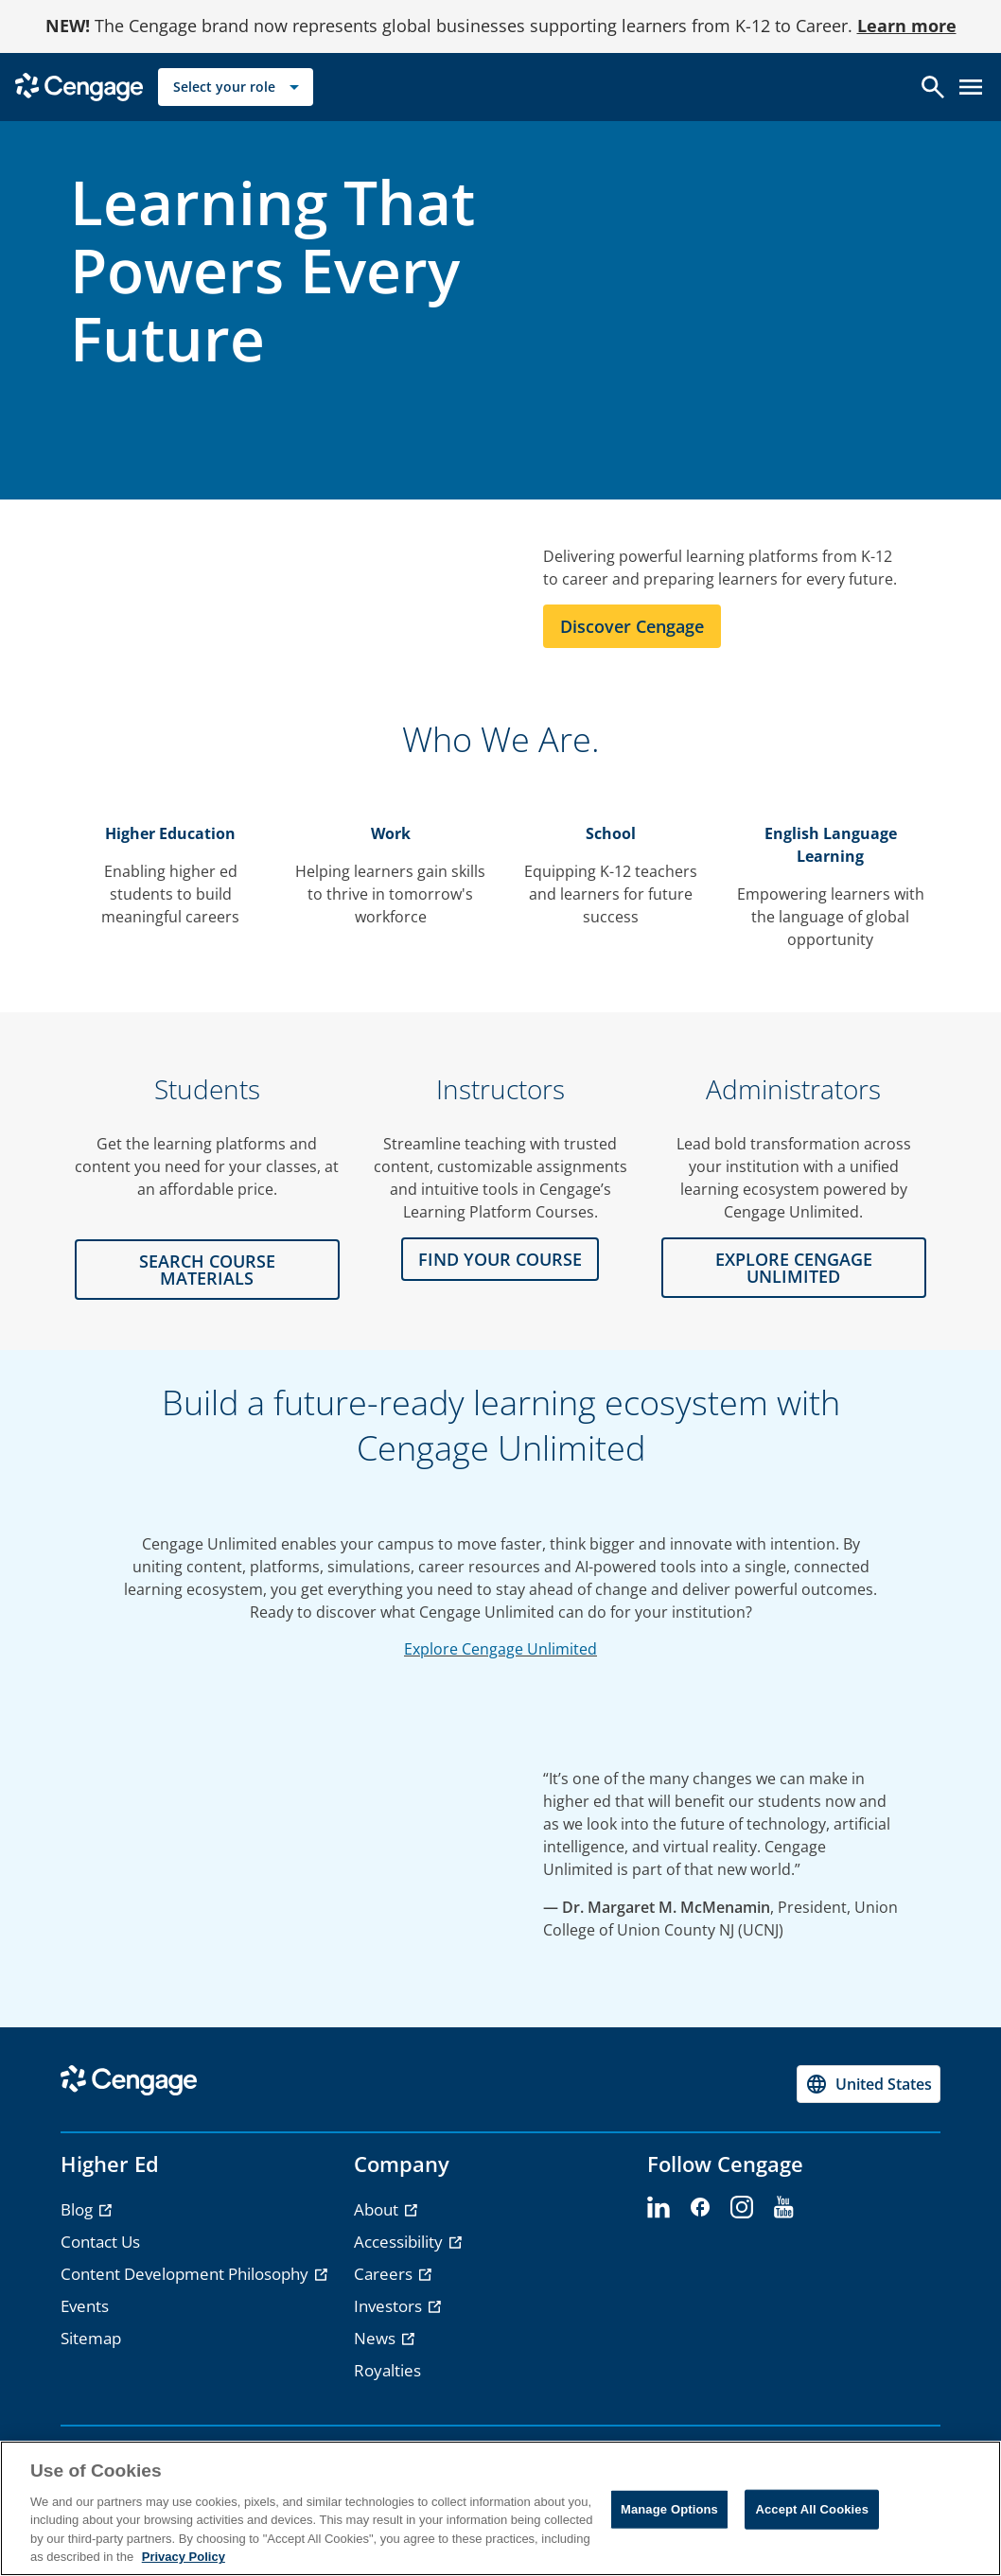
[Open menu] (971, 87)
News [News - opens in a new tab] (376, 2338)
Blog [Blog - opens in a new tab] (79, 2209)
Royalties (387, 2370)
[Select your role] (235, 87)
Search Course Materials (207, 1269)
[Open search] (933, 87)
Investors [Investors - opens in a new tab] (390, 2306)
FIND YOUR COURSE (500, 1259)
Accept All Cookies (812, 2509)
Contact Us (100, 2241)
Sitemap (91, 2338)
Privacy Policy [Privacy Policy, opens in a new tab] (183, 2557)
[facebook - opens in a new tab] (700, 2208)
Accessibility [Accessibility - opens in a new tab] (400, 2241)
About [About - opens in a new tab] (378, 2209)
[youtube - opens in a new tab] (783, 2208)
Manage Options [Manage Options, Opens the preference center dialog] (669, 2509)
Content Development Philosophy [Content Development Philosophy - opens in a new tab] (186, 2274)
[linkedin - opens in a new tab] (658, 2208)
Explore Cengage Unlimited (500, 1648)
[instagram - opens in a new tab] (741, 2208)
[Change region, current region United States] (868, 2084)
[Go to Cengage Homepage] (79, 86)
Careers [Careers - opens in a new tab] (385, 2274)
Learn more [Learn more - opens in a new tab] (907, 25)
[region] (500, 2508)
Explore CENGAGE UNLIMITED (793, 1268)
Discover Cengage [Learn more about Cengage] (632, 626)
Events (85, 2306)
